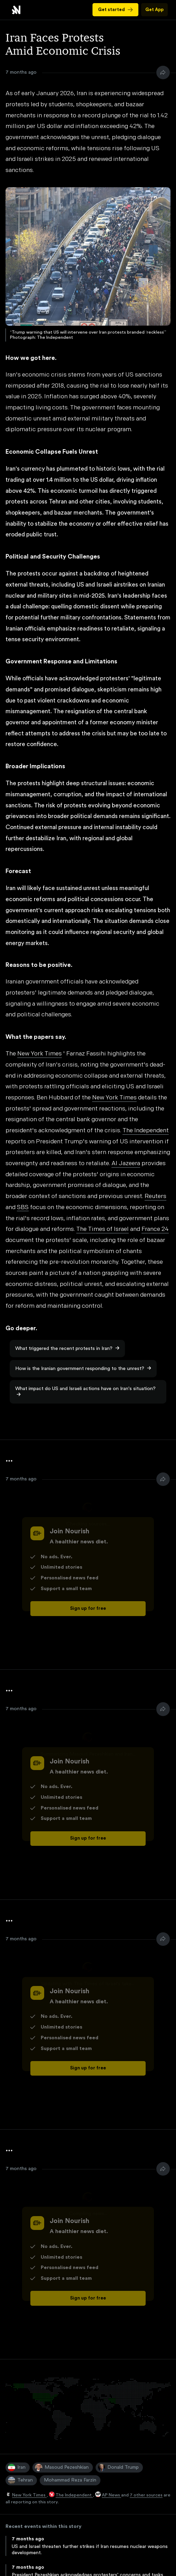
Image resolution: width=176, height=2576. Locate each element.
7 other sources (146, 2495)
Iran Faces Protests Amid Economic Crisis (16, 10)
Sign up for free (88, 1608)
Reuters (155, 1196)
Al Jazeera (125, 1164)
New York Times (29, 2495)
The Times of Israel (102, 1229)
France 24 (155, 1229)
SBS (23, 1207)
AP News (111, 2495)
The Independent (74, 2495)
